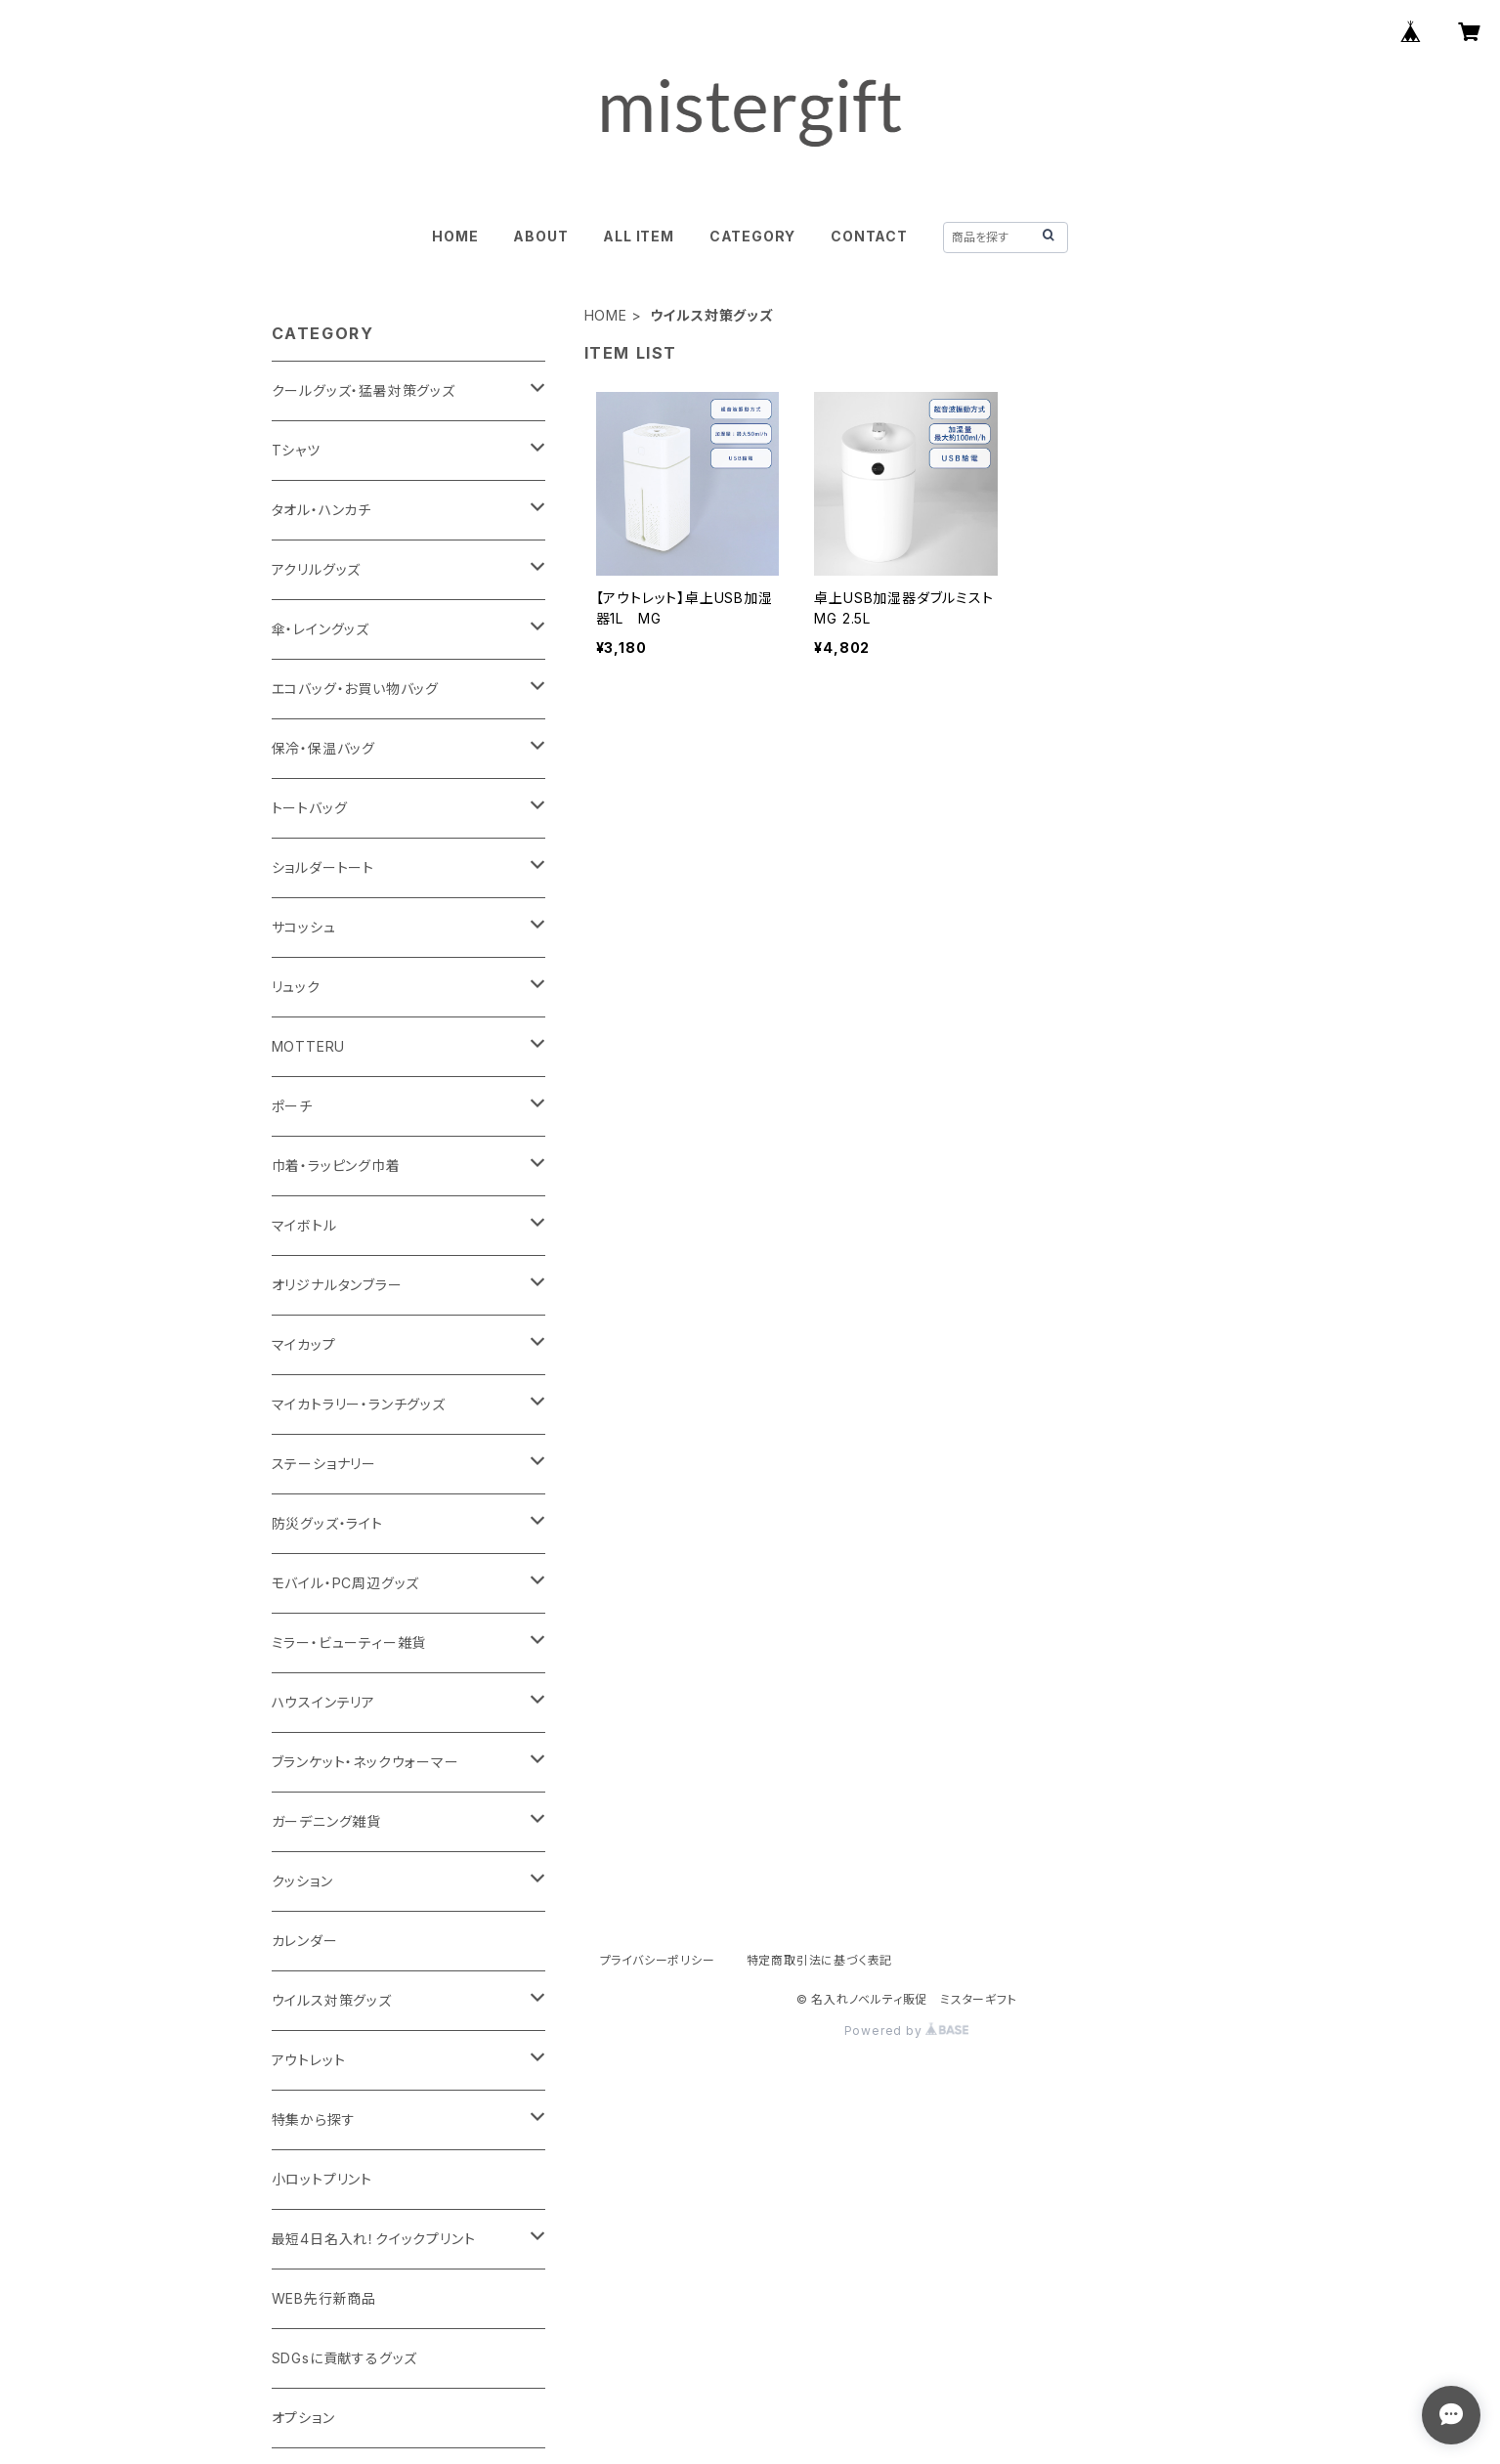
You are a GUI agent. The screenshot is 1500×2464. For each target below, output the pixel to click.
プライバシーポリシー (657, 1960)
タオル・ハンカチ (321, 509)
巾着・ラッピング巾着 (336, 1165)
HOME (455, 236)
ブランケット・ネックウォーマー (365, 1761)
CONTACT (869, 236)
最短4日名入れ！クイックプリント (374, 2238)
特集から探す (314, 2119)
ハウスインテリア (323, 1702)
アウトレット (309, 2060)
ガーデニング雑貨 (326, 1821)
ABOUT (540, 236)
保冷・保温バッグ (323, 748)
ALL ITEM (638, 236)
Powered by (906, 2030)
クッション (302, 1881)
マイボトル (304, 1225)
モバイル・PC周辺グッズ (346, 1583)
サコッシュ (304, 927)
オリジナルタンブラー (337, 1284)
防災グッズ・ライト (327, 1523)
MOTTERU (309, 1046)
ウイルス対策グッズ (332, 2000)
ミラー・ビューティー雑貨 (349, 1642)
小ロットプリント (322, 2179)
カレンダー (305, 1940)
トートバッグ (310, 808)
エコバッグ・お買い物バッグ (355, 688)
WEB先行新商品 (324, 2298)
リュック (296, 986)
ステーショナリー (324, 1463)
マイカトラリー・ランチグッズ (359, 1404)
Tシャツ (296, 450)
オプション (303, 2417)
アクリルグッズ (317, 569)
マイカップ (304, 1344)
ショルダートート (323, 867)
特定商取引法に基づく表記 (820, 1960)
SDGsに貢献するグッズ (345, 2358)
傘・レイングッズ (320, 629)
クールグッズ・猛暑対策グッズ (363, 390)
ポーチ (292, 1106)
